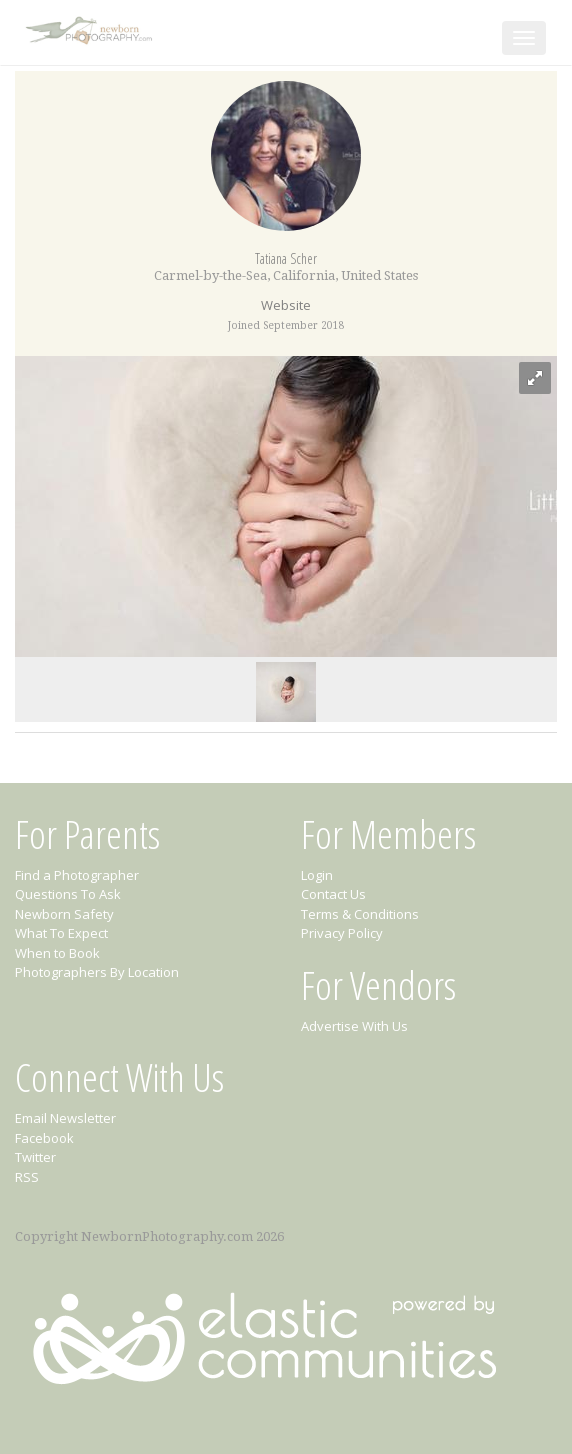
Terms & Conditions (360, 914)
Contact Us (333, 894)
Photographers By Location (97, 972)
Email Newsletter (65, 1118)
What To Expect (61, 933)
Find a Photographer (77, 875)
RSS (27, 1177)
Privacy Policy (342, 933)
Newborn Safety (64, 914)
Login (317, 875)
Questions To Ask (68, 894)
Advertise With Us (354, 1026)
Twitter (35, 1157)
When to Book (57, 953)
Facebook (44, 1138)
